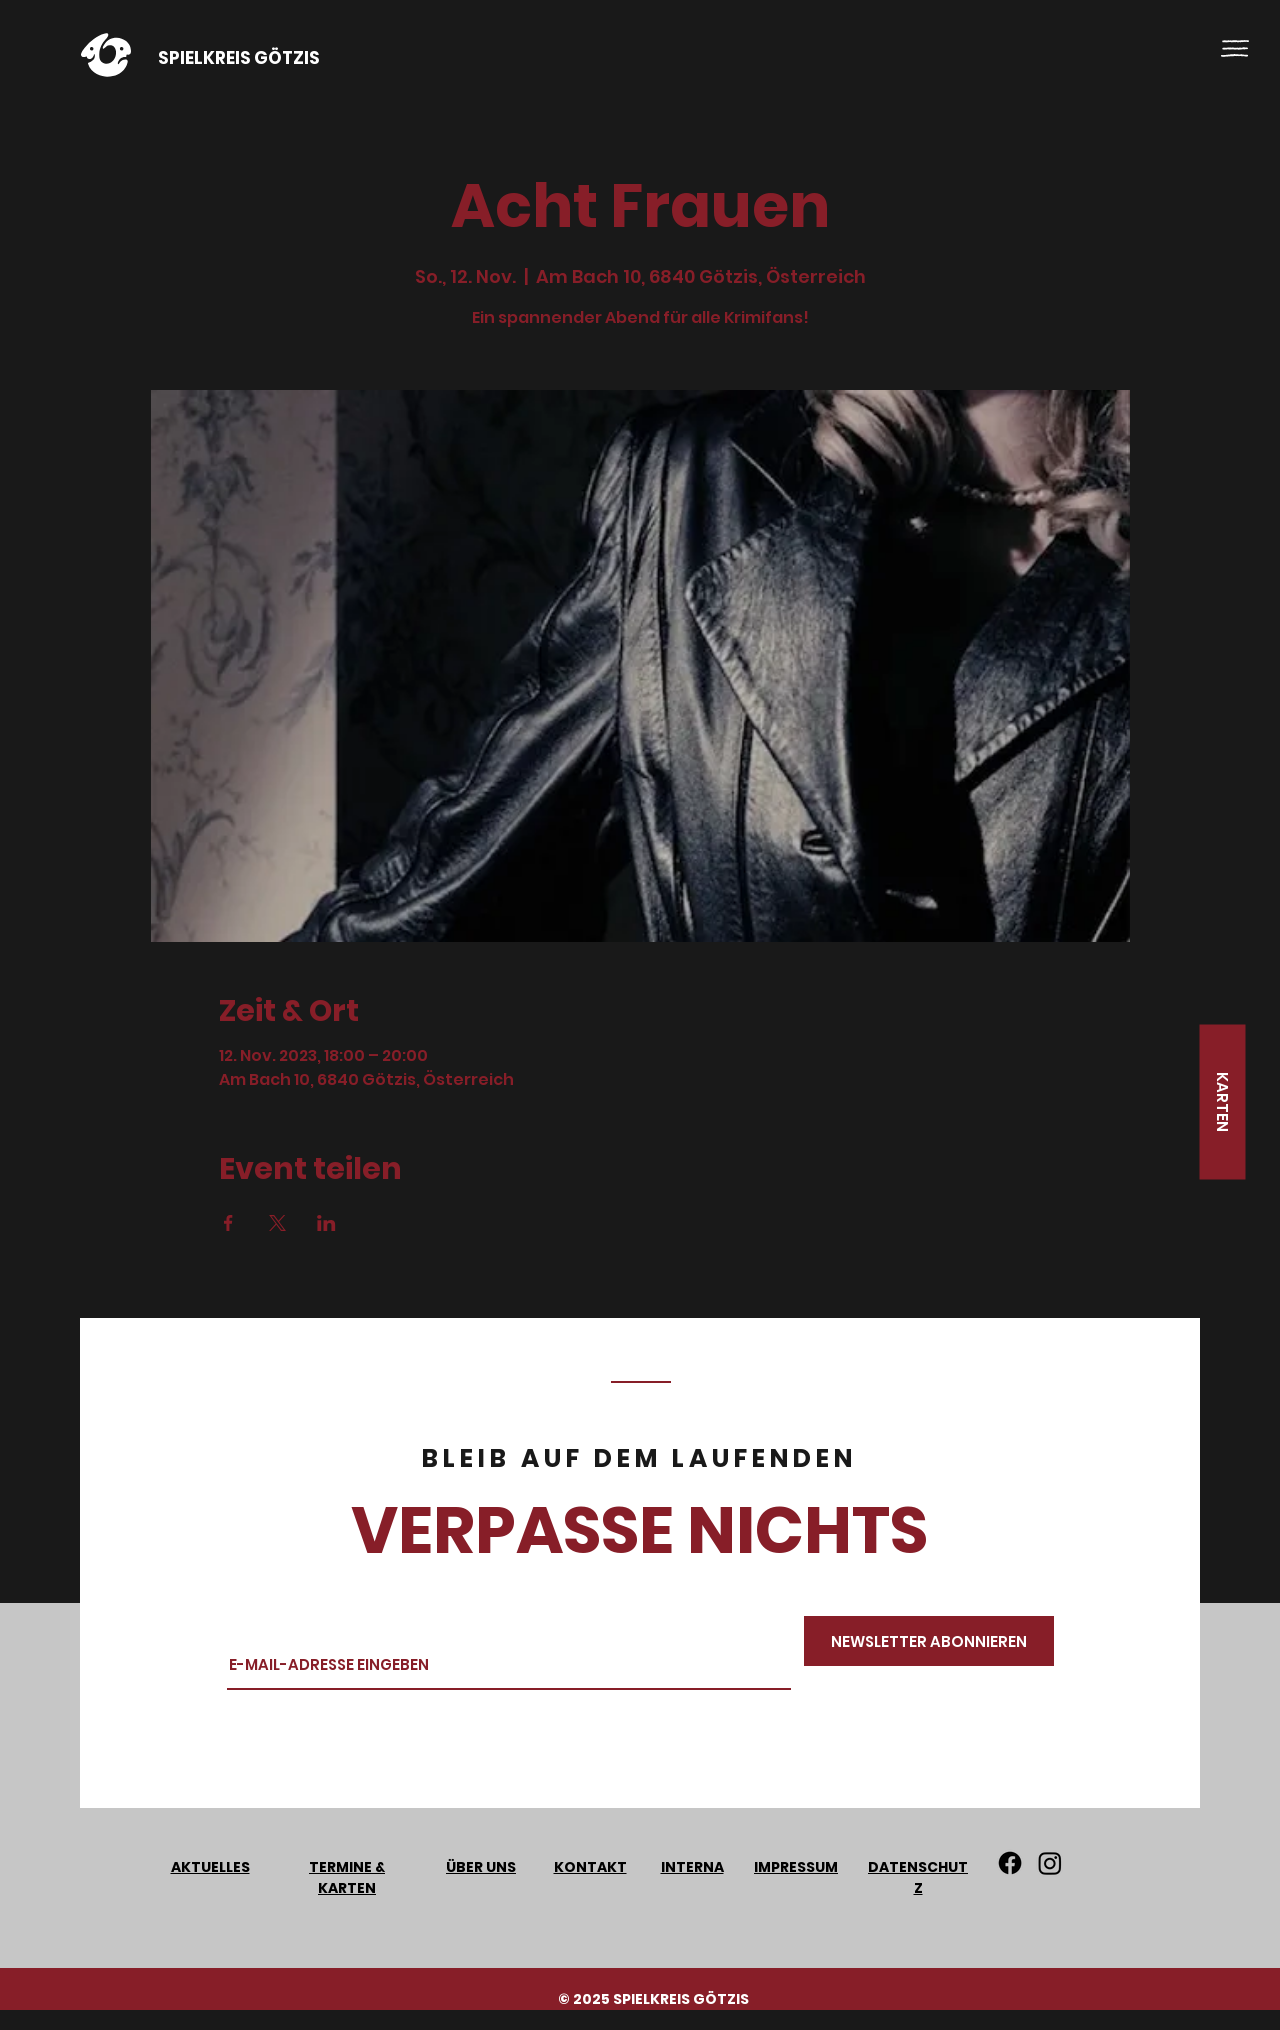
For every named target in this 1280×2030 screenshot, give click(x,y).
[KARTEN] (1222, 1102)
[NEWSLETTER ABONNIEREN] (929, 1641)
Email (248, 1623)
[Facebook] (1010, 1863)
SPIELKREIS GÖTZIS (239, 58)
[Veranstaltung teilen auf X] (277, 1223)
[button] (1235, 48)
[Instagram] (1050, 1863)
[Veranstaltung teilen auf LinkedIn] (326, 1223)
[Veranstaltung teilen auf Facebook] (228, 1223)
